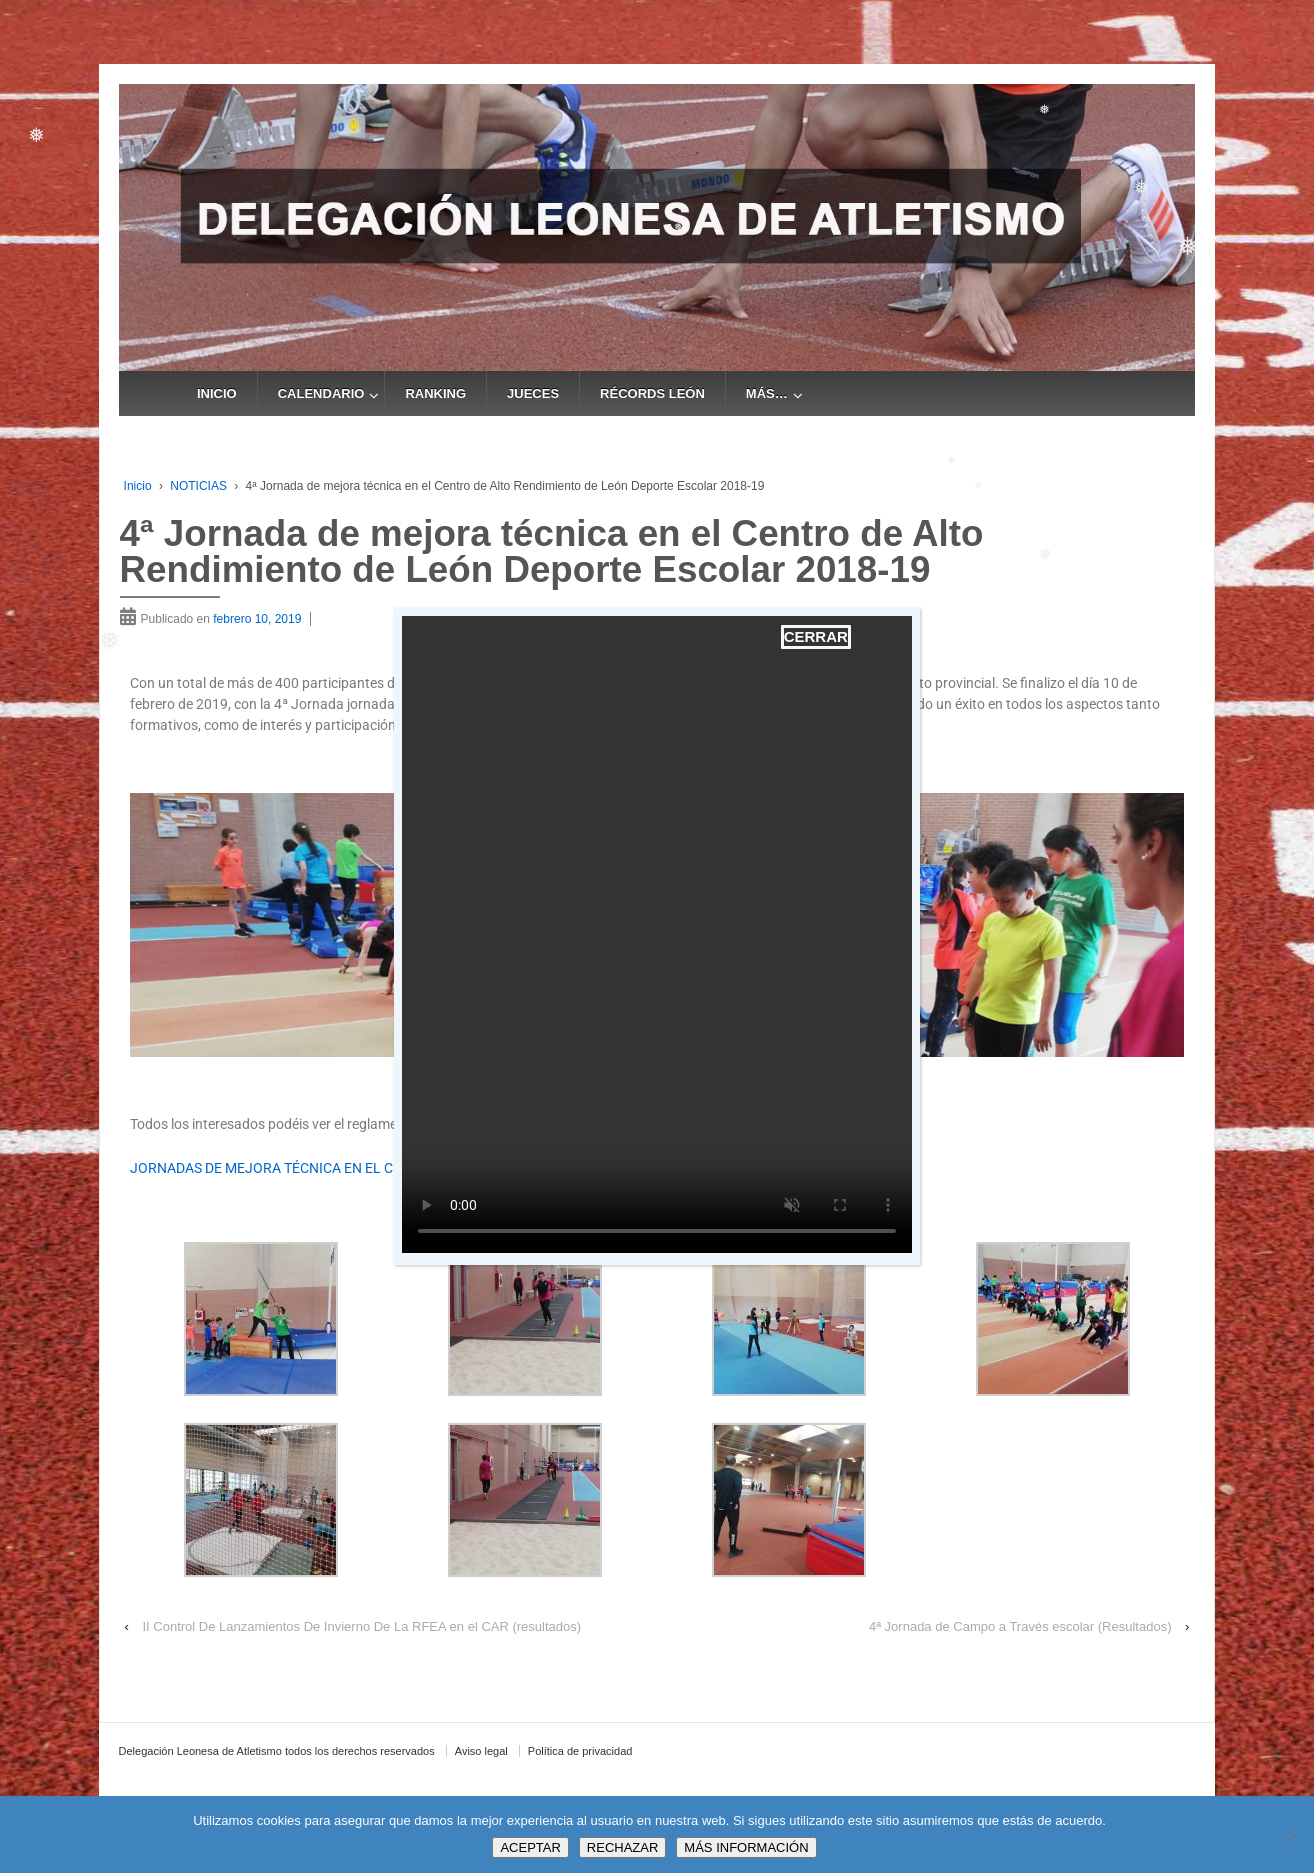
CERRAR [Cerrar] (816, 636)
